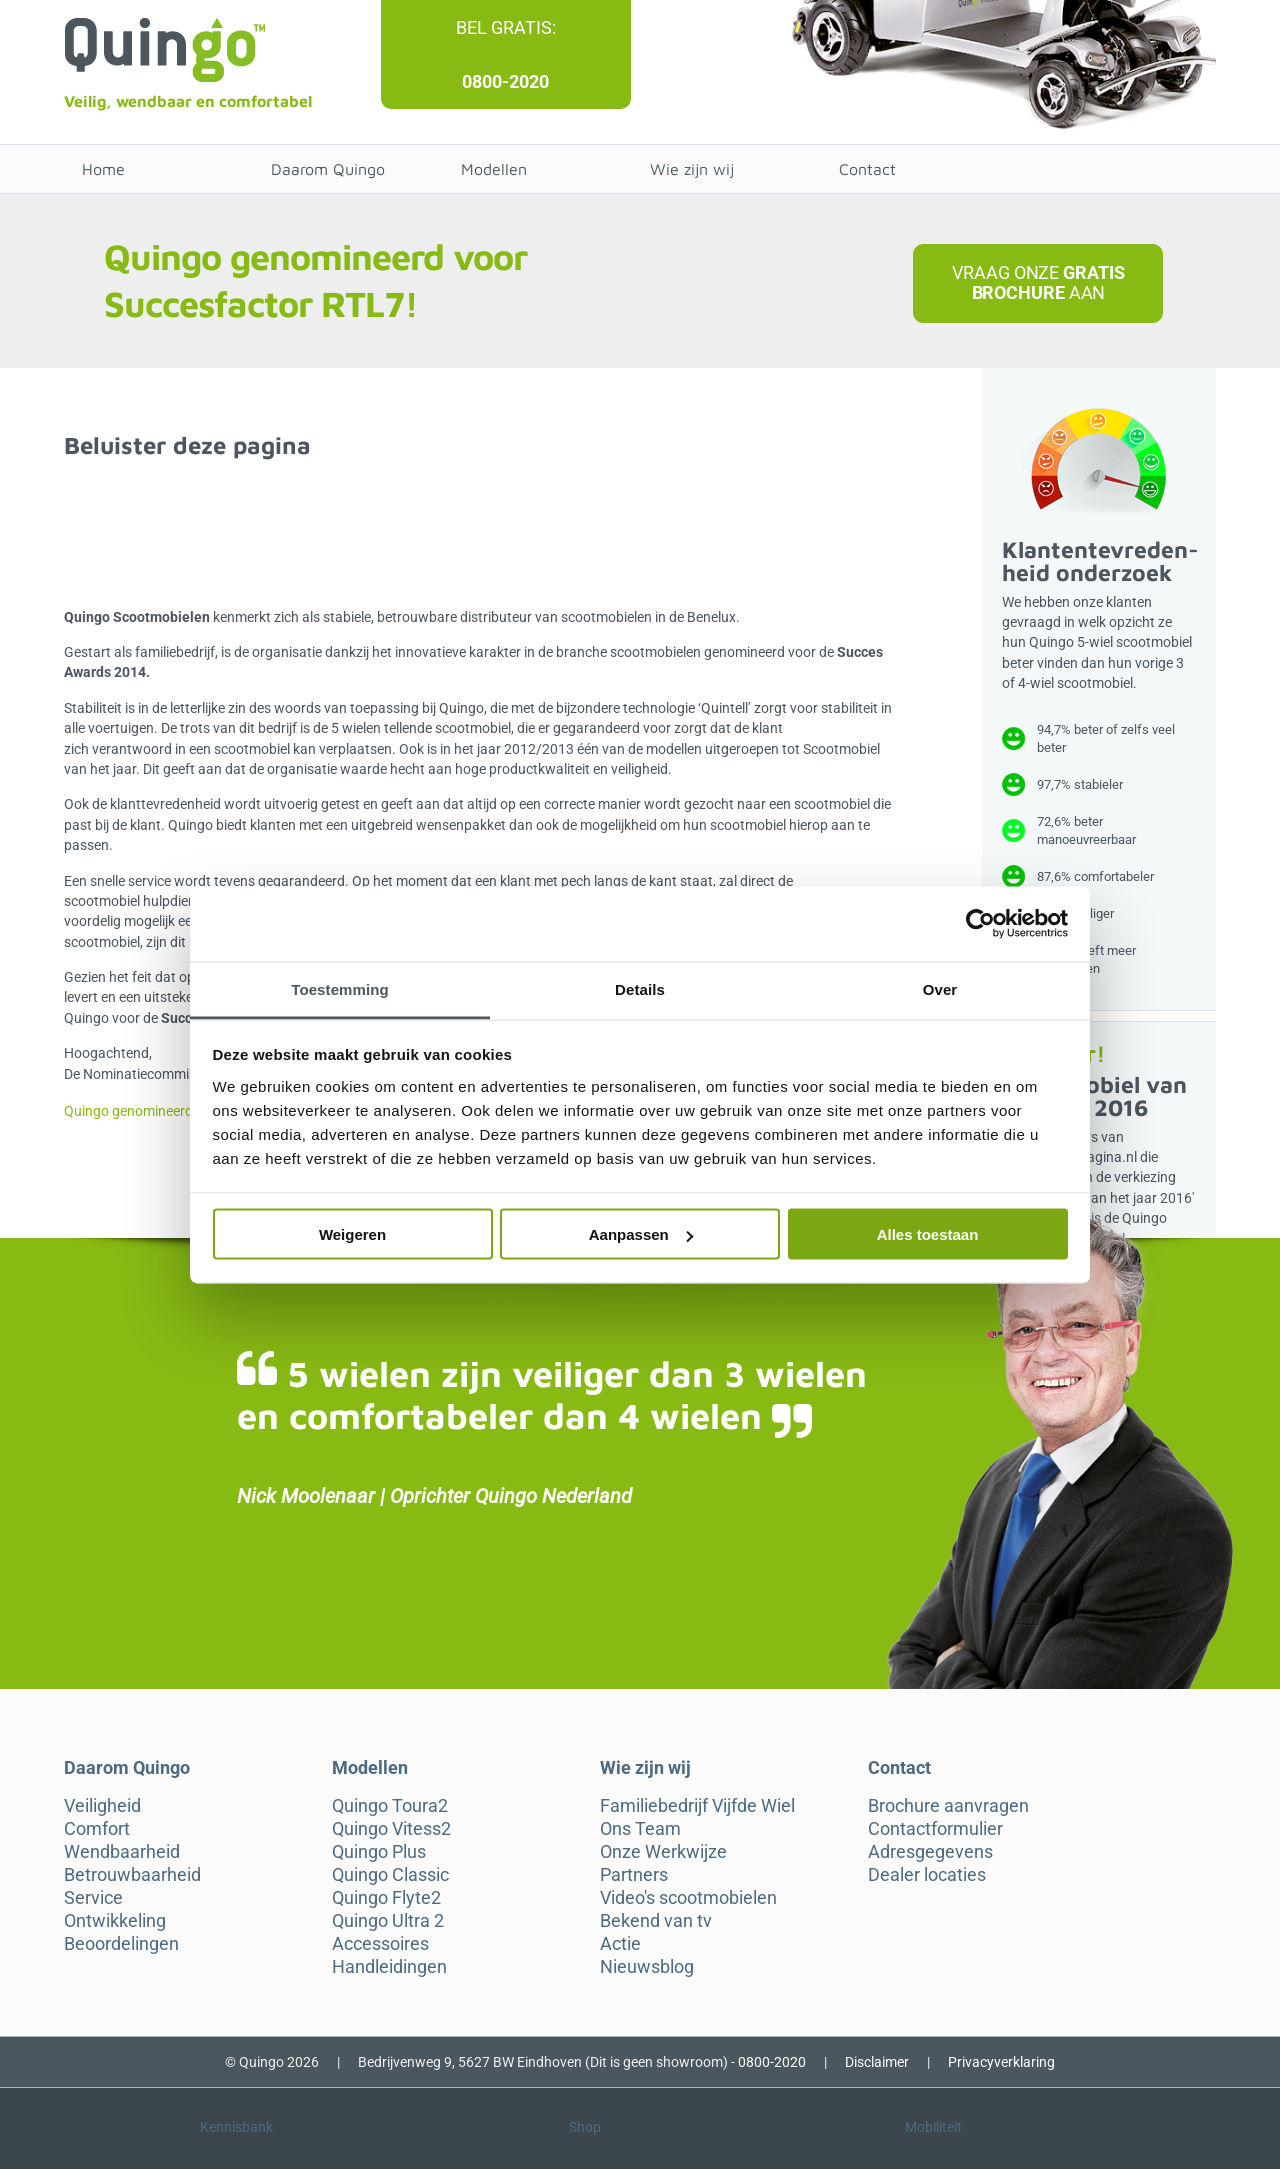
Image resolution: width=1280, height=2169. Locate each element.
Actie (620, 1944)
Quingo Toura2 (390, 1806)
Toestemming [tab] (340, 988)
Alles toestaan (928, 1234)
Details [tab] (640, 988)
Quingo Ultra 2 (388, 1921)
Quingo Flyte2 (386, 1898)
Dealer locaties (927, 1875)
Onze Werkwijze (663, 1852)
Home (103, 169)
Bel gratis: (506, 27)
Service (93, 1898)
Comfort (97, 1829)
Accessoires (380, 1944)
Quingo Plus (379, 1852)
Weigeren (352, 1234)
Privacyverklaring (1001, 2062)
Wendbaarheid (122, 1852)
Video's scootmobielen (688, 1898)
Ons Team (640, 1829)
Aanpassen (641, 1234)
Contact (867, 169)
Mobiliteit (933, 2127)
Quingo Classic (390, 1875)
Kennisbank (236, 2127)
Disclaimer (877, 2062)
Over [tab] (940, 988)
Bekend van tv (656, 1921)
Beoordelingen (121, 1944)
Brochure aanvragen (948, 1806)
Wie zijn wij (692, 169)
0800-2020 (505, 81)
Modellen (494, 169)
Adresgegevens (930, 1852)
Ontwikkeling (115, 1921)
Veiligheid (102, 1806)
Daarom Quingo (328, 169)
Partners (634, 1875)
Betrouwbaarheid (132, 1875)
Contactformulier (935, 1829)
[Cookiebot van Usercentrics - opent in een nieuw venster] (980, 924)
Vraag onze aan (1038, 282)
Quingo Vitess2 (391, 1829)
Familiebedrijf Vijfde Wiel (697, 1806)
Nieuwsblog (647, 1967)
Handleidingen (389, 1967)
